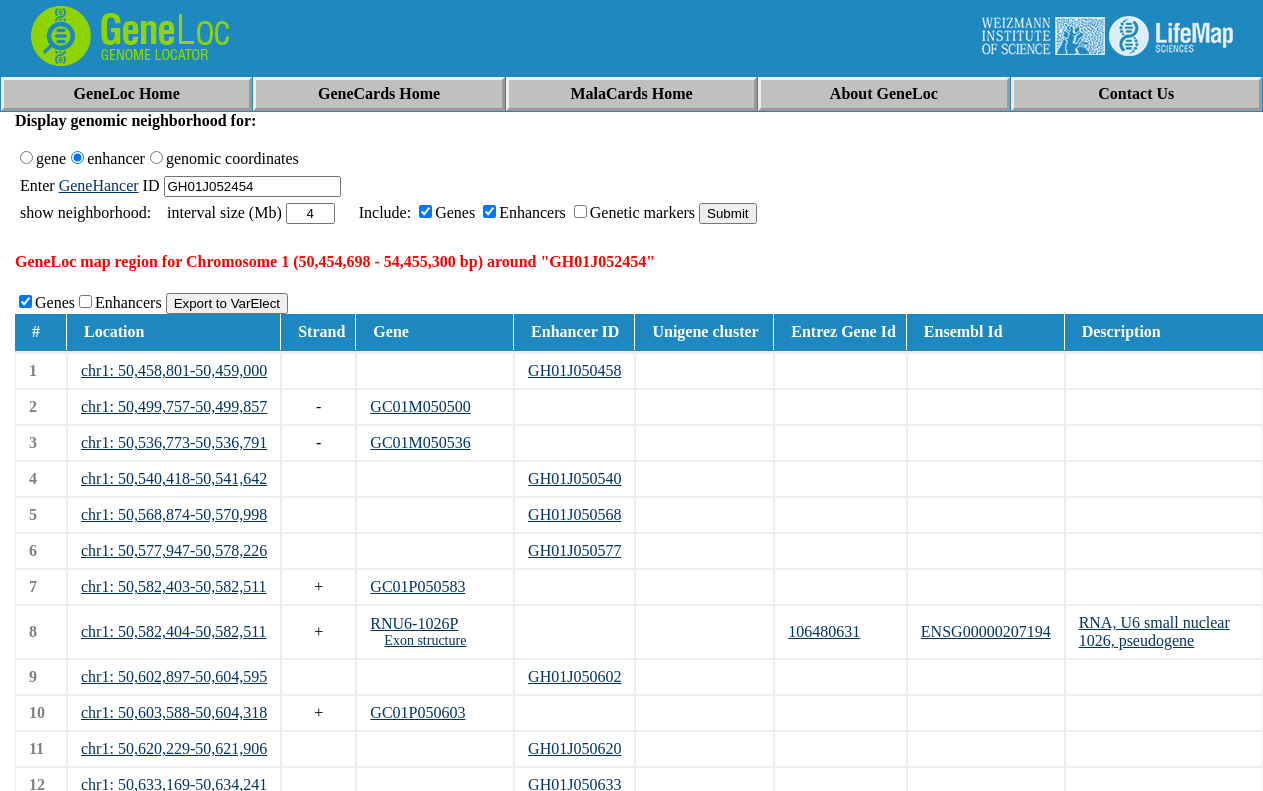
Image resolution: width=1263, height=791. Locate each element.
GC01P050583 (417, 586)
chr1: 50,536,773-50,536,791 (174, 442)
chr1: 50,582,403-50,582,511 (174, 586)
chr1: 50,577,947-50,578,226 (174, 550)
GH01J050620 (574, 748)
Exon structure (425, 640)
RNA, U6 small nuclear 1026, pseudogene (1154, 631)
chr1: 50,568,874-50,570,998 (174, 514)
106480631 (824, 631)
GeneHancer (99, 185)
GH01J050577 (574, 550)
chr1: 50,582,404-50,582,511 (174, 631)
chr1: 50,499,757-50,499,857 (174, 406)
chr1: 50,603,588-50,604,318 (174, 712)
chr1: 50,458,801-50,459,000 (174, 370)
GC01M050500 (420, 406)
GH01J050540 (574, 478)
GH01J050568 (574, 514)
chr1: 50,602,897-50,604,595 (174, 676)
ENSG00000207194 (986, 631)
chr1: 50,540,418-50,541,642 (174, 478)
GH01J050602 (574, 676)
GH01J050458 (574, 370)
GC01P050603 (417, 712)
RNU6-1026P (414, 623)
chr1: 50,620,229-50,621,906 (174, 748)
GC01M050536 (420, 442)
